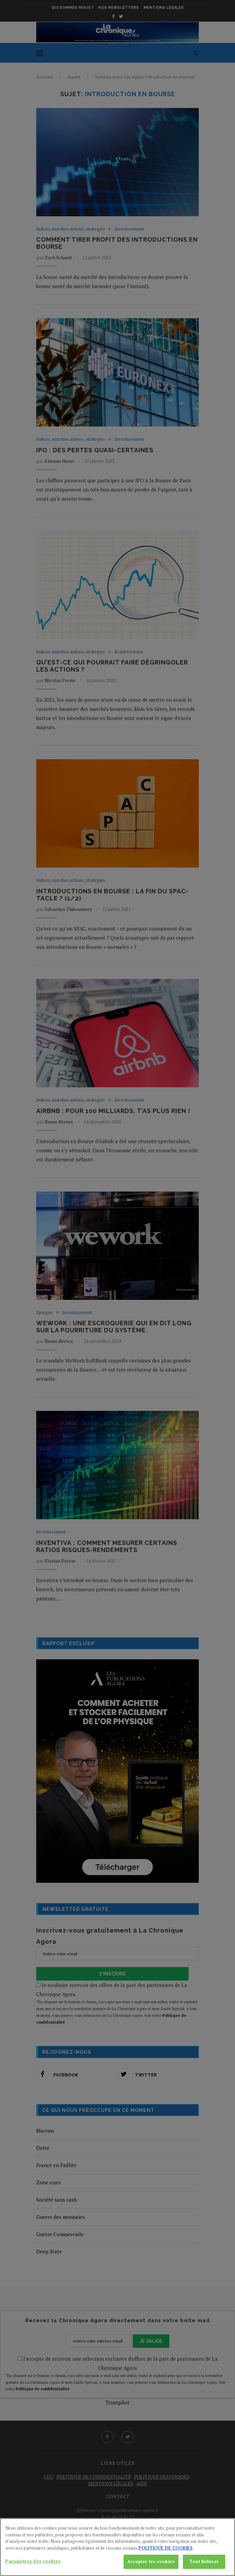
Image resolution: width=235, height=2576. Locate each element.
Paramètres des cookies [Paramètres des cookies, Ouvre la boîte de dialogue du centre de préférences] (33, 2569)
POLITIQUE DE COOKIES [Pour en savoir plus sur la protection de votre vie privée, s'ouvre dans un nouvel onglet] (165, 2556)
